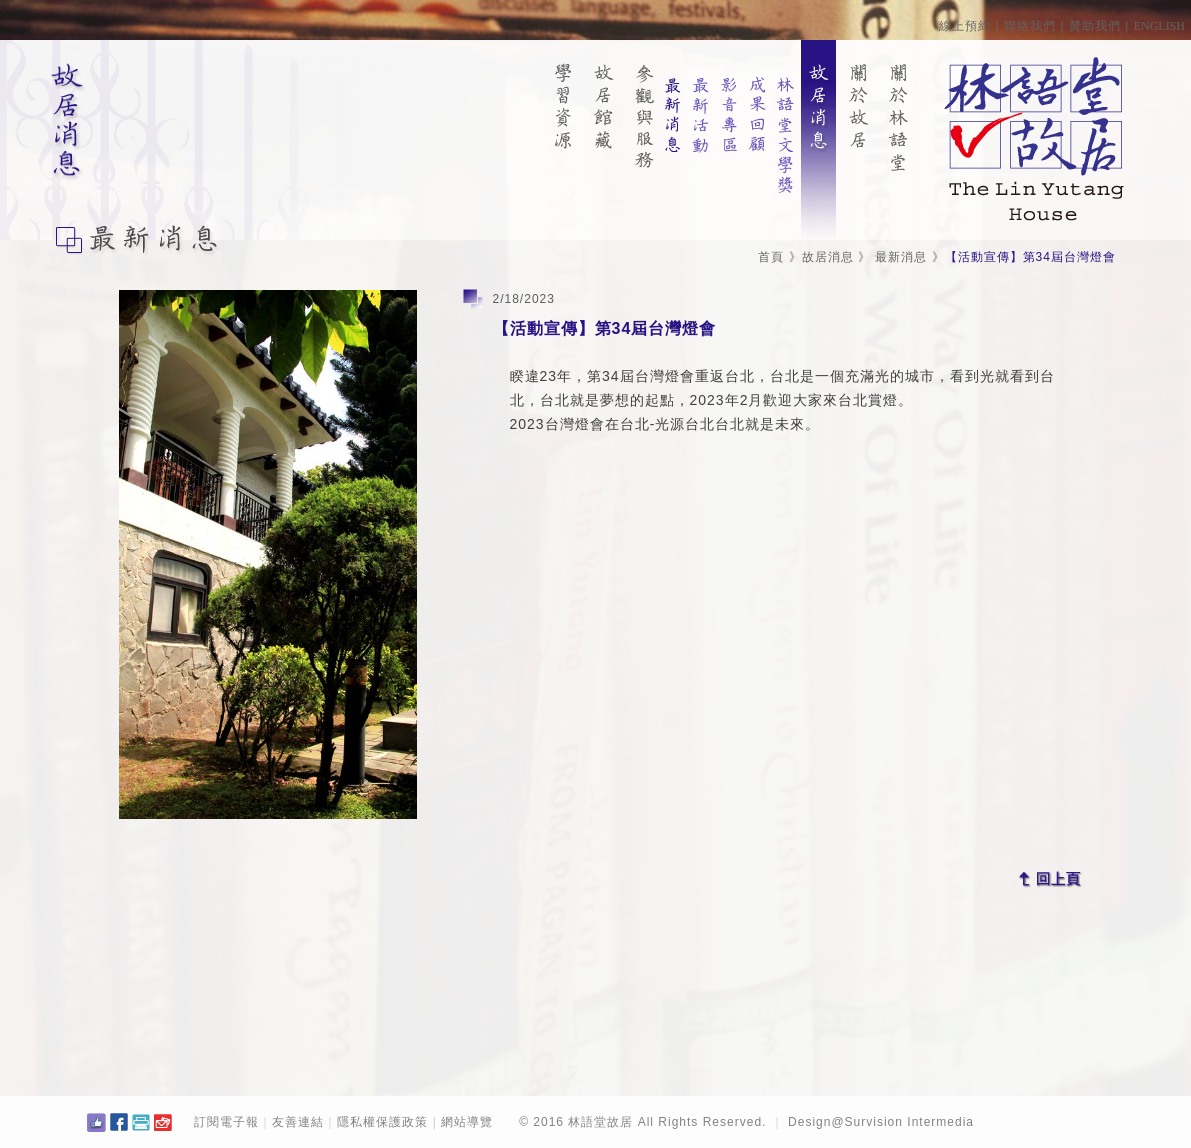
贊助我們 (1095, 26)
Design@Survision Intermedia (881, 1122)
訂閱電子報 (226, 1122)
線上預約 (965, 26)
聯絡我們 (1030, 26)
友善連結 (298, 1122)
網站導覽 (467, 1122)
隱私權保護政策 (382, 1122)
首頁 (771, 257)
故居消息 (828, 257)
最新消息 (901, 257)
